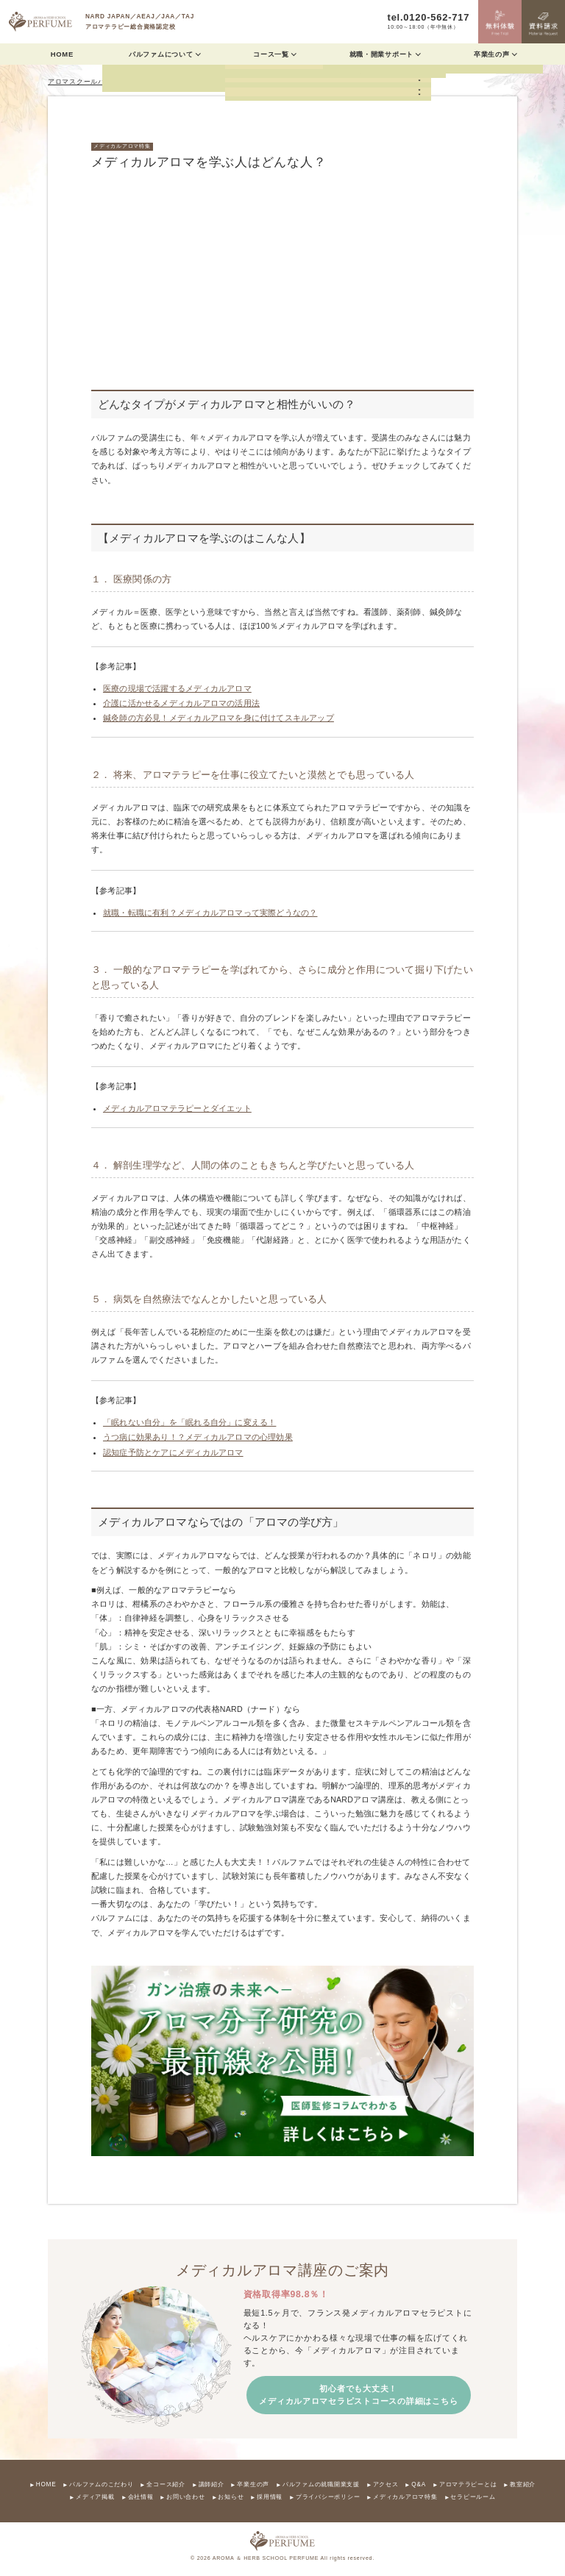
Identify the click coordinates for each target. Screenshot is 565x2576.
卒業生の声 (253, 2485)
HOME (62, 54)
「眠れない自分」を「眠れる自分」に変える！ (189, 1422)
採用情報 (269, 2497)
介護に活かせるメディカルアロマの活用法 (181, 703)
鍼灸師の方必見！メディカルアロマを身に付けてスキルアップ (218, 717)
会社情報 (141, 2497)
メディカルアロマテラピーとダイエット (177, 1108)
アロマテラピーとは (468, 2485)
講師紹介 (211, 2485)
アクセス (386, 2485)
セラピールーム (472, 2497)
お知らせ (231, 2497)
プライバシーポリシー (328, 2497)
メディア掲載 (95, 2497)
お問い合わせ (185, 2497)
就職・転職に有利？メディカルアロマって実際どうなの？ (210, 912)
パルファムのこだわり (101, 2485)
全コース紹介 (165, 2485)
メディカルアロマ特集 (121, 146)
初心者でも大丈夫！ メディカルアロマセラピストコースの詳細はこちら (358, 2394)
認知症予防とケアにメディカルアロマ (173, 1452)
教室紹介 (523, 2485)
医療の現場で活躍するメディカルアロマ (177, 688)
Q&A (418, 2485)
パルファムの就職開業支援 (321, 2485)
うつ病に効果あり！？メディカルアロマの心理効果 (198, 1437)
